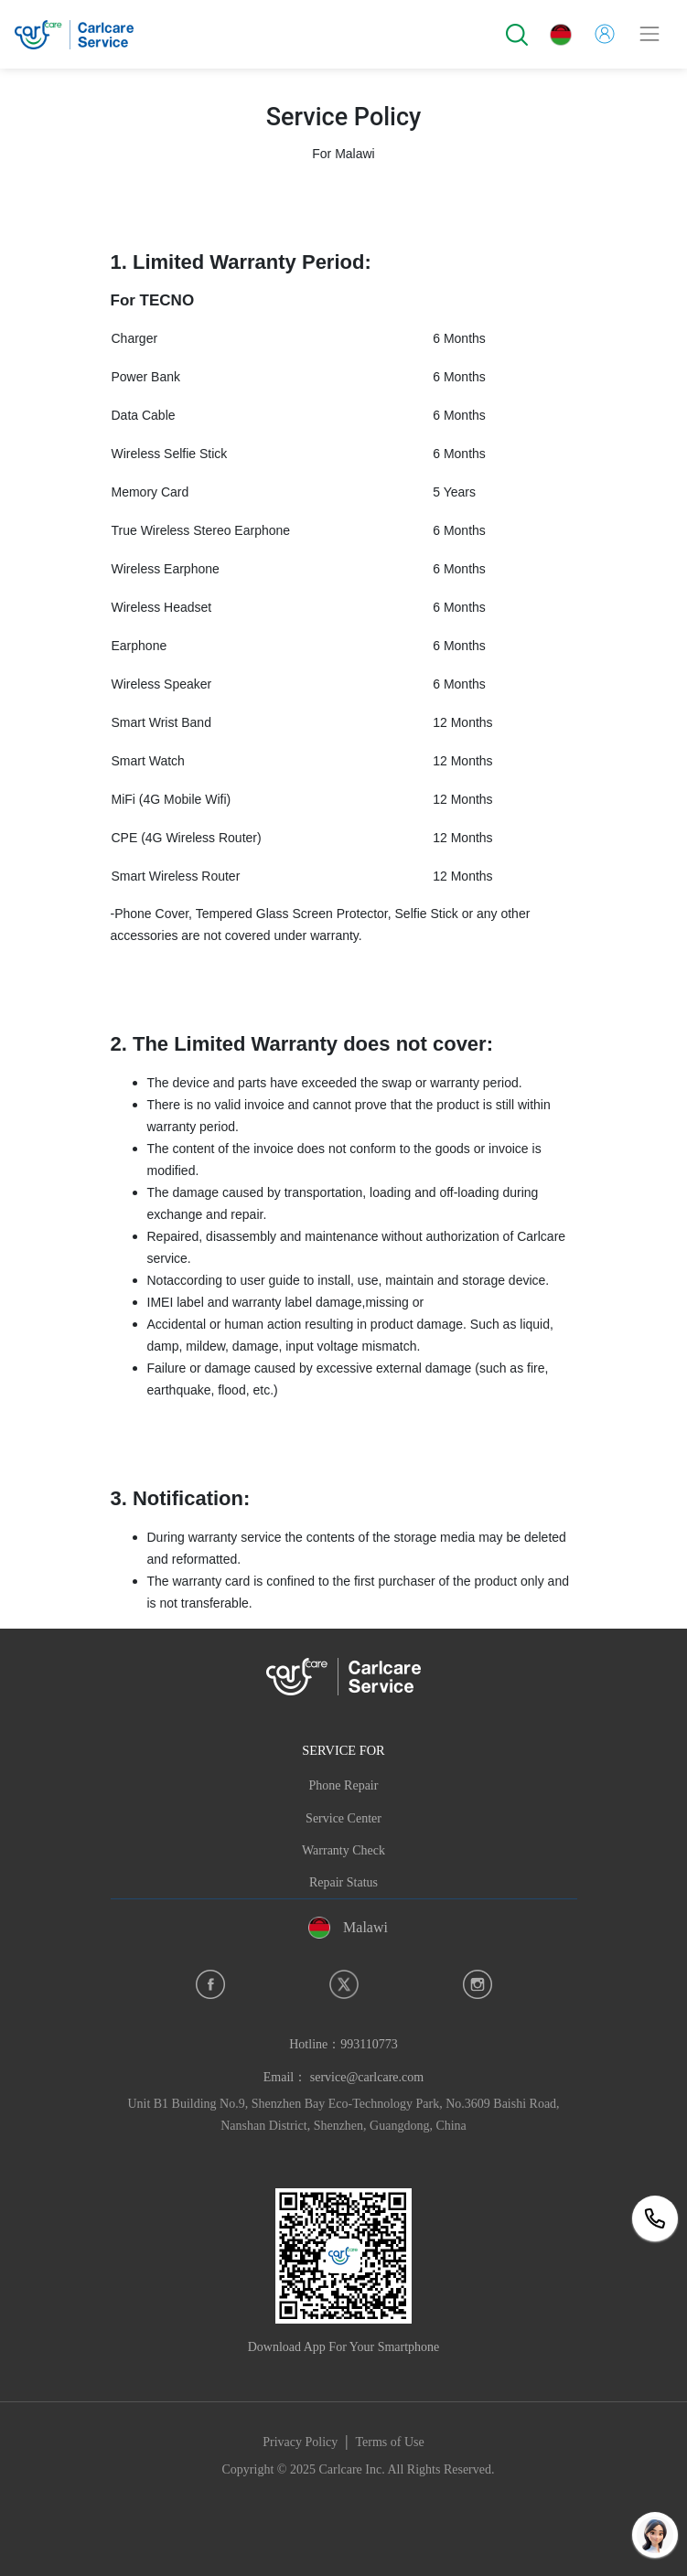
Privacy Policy (300, 2442)
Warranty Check (343, 1850)
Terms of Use (390, 2442)
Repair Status (343, 1882)
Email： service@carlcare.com (343, 2077)
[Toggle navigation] (649, 33)
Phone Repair (344, 1785)
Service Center (343, 1818)
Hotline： (343, 2044)
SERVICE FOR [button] (343, 1750)
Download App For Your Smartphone (344, 2347)
